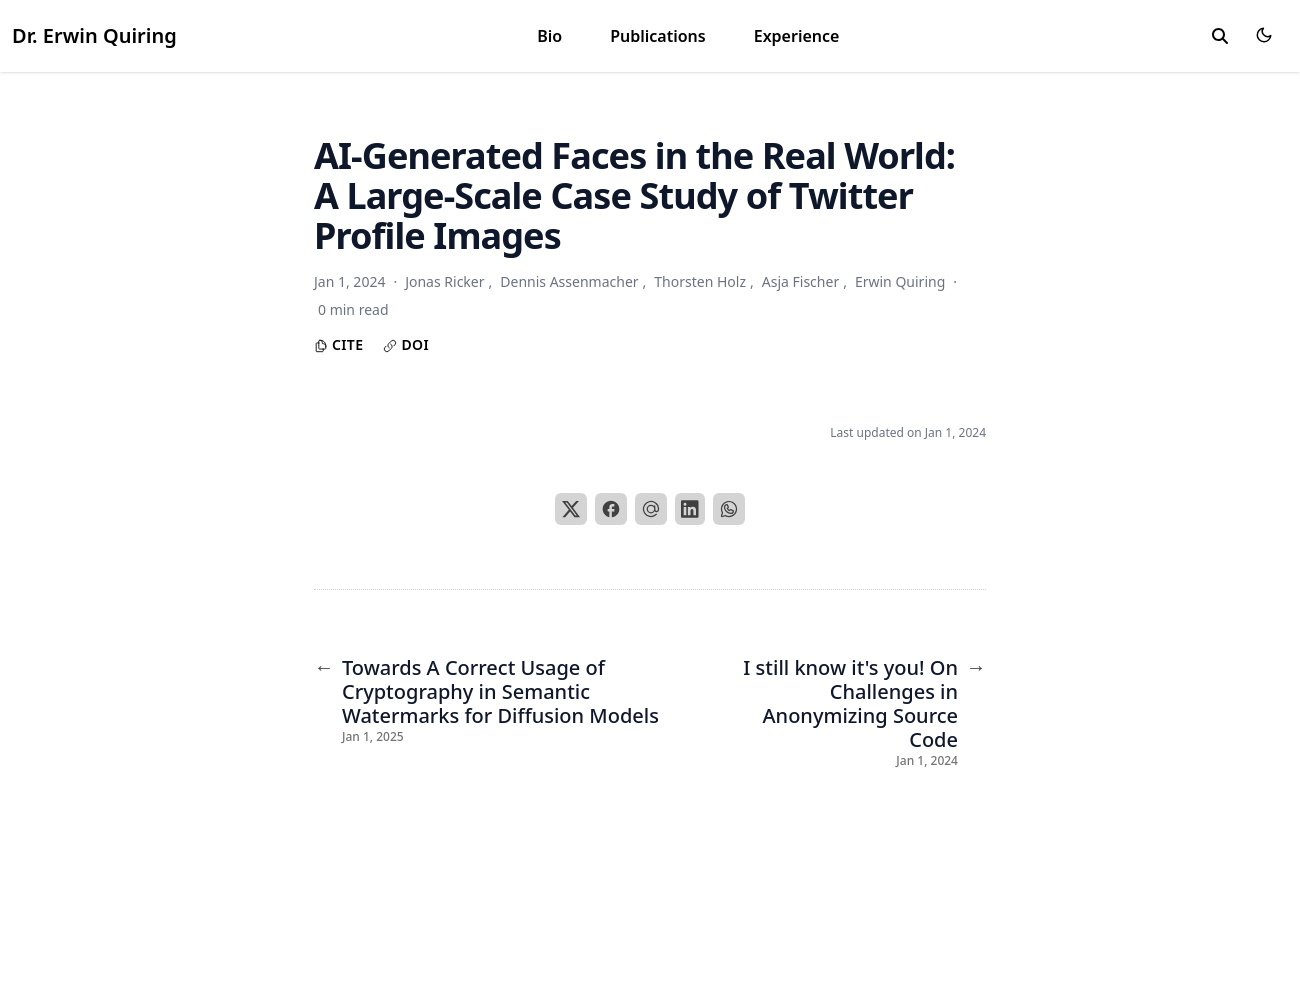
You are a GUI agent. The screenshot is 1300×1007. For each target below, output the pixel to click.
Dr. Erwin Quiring (94, 35)
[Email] (651, 509)
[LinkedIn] (690, 509)
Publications (658, 36)
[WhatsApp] (729, 509)
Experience (797, 36)
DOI (406, 344)
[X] (571, 509)
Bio (549, 36)
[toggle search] (1220, 36)
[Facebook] (611, 509)
